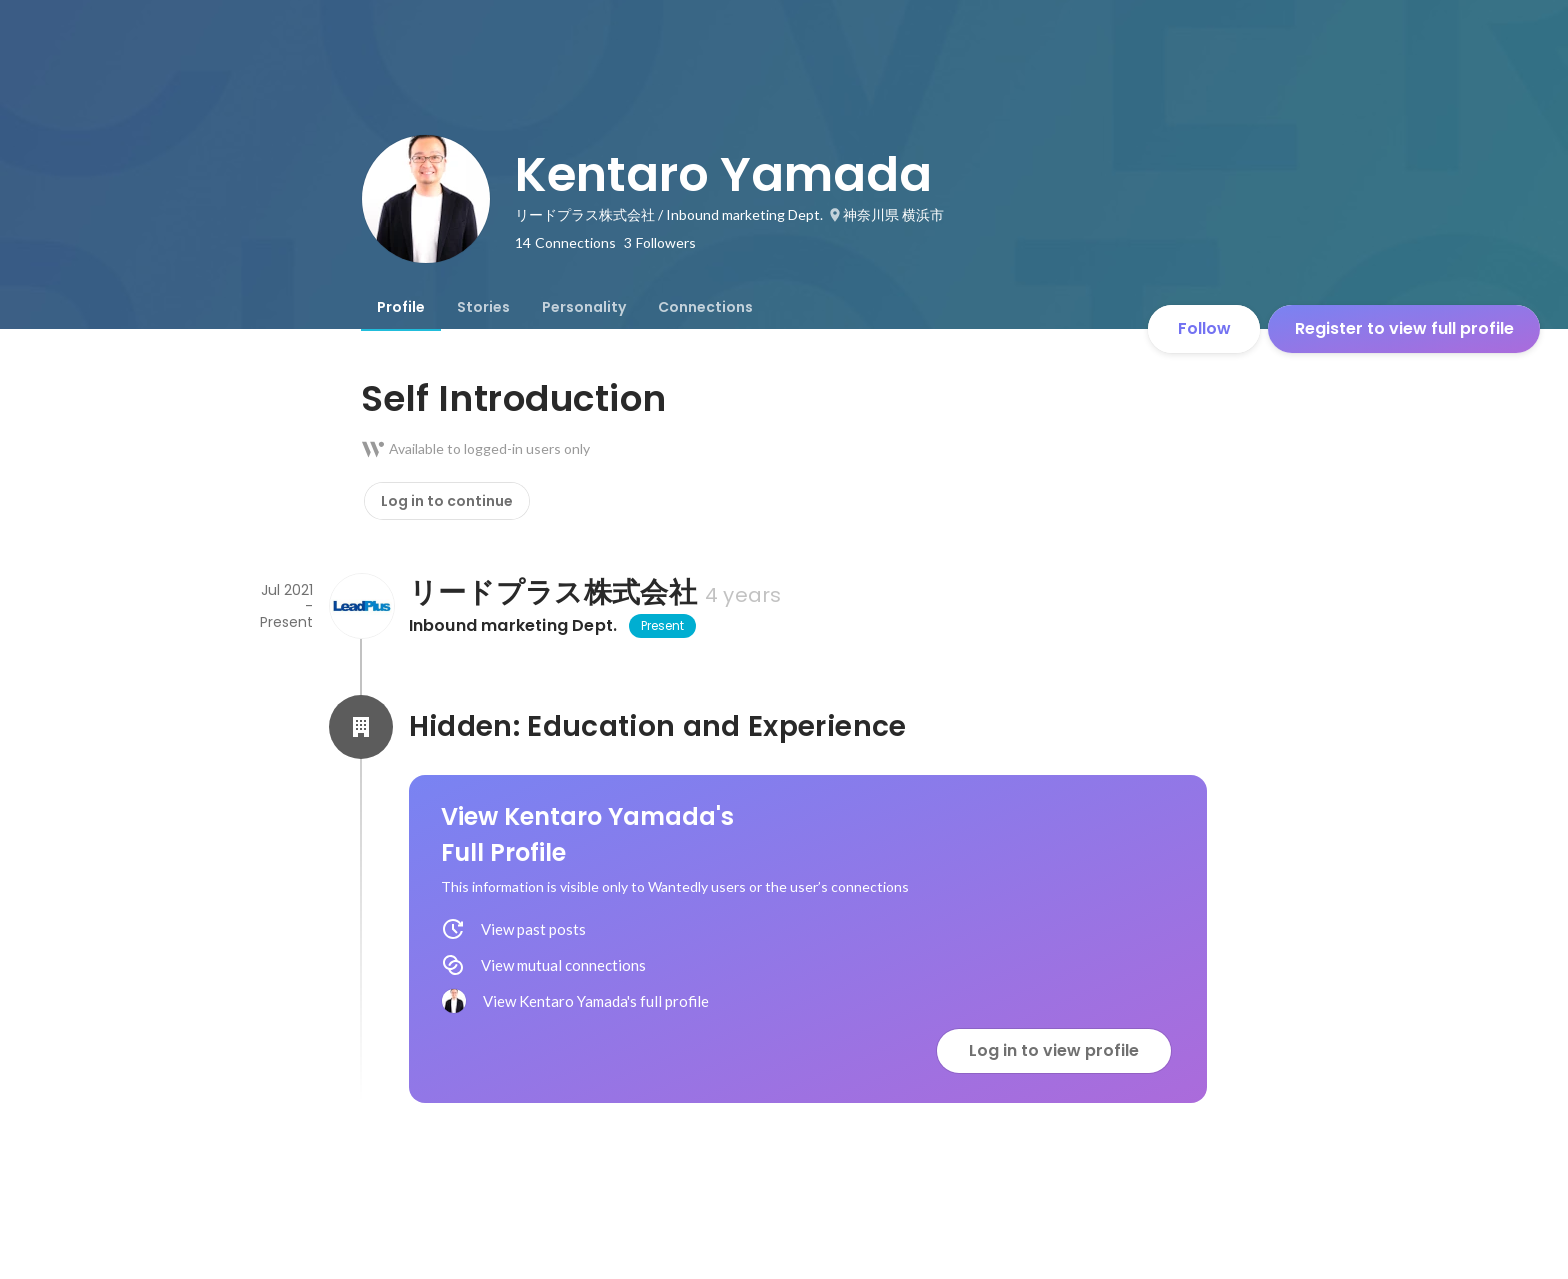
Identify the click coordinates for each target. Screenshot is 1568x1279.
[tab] (401, 307)
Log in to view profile (1054, 1050)
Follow (1204, 328)
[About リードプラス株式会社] (361, 606)
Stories (483, 307)
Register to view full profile (1404, 328)
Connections (705, 307)
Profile (401, 307)
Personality (584, 307)
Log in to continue (447, 501)
